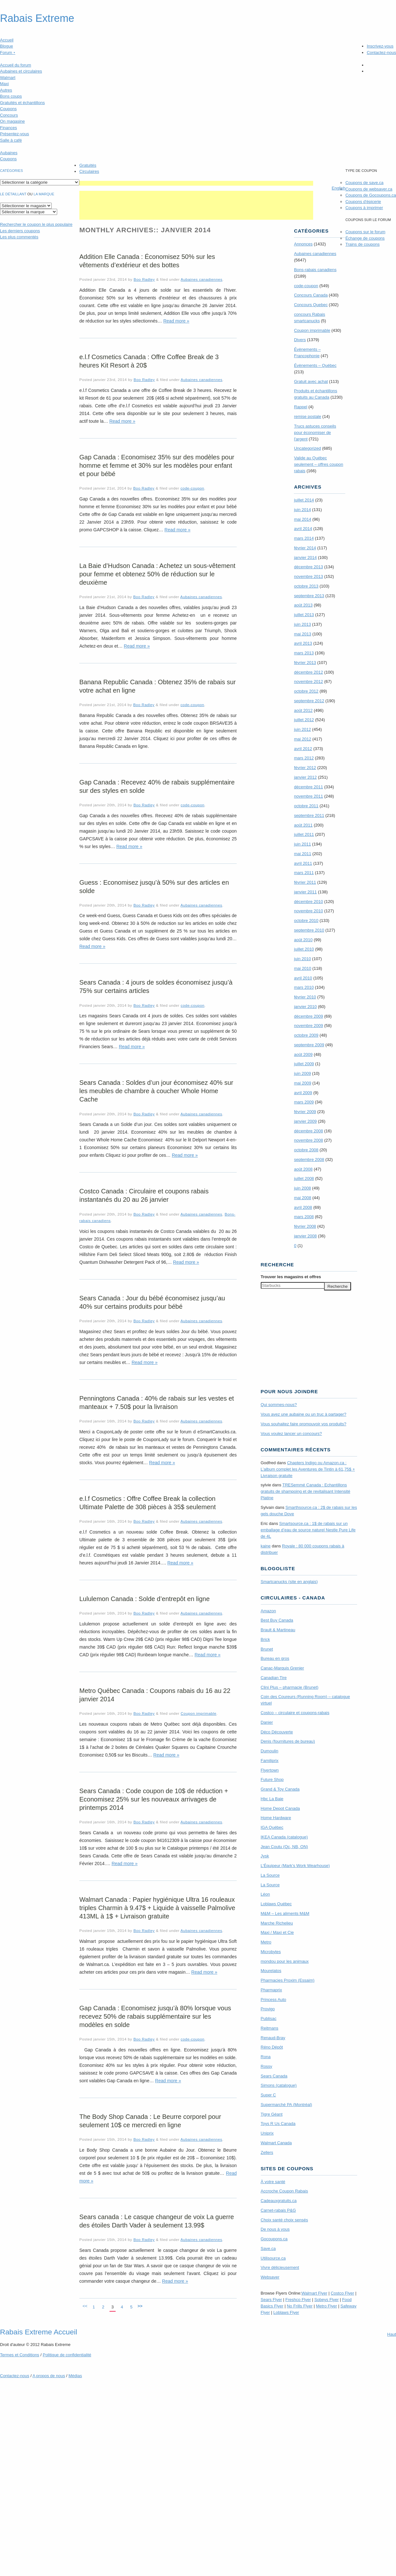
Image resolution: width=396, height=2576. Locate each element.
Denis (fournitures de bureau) (288, 1741)
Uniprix (267, 2133)
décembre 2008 (308, 1131)
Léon (265, 1894)
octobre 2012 (306, 691)
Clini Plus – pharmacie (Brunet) (290, 1687)
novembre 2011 (308, 796)
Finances (8, 127)
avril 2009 (303, 1092)
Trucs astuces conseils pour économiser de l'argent (315, 432)
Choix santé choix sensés (284, 2219)
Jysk (265, 1856)
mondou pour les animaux (285, 1961)
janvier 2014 (305, 557)
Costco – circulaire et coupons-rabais (295, 1712)
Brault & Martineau (278, 1629)
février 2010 (305, 997)
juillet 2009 (304, 1063)
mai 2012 (302, 739)
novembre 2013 (308, 576)
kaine (266, 1546)
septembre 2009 (309, 1044)
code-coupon (192, 488)
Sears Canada (274, 2076)
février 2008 (305, 1226)
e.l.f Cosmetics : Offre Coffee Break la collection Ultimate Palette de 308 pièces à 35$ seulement (147, 1502)
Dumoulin (269, 1750)
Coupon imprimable (198, 1713)
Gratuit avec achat (311, 381)
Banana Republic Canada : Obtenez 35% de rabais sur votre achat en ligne (157, 686)
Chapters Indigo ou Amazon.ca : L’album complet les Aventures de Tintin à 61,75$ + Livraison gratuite (308, 1469)
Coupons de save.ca (364, 182)
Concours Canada (311, 295)
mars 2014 (303, 538)
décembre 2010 (308, 901)
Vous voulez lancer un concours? (291, 1433)
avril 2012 (303, 748)
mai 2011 (302, 853)
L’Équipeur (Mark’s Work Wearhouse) (295, 1865)
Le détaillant (13, 194)
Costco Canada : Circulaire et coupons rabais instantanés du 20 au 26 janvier (143, 1195)
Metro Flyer (326, 2306)
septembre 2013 (309, 595)
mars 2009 (303, 1102)
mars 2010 (303, 987)
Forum (7, 52)
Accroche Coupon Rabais (284, 2191)
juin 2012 (302, 729)
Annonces (303, 244)
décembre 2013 (308, 566)
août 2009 (303, 1054)
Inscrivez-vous (380, 46)
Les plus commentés (19, 237)
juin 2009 (302, 1073)
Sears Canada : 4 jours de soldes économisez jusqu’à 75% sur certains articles (156, 986)
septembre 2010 (309, 930)
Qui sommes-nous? (279, 1404)
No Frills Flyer (299, 2306)
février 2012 (305, 767)
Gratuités (87, 165)
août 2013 (303, 605)
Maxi (4, 83)
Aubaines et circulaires (21, 71)
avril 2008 (303, 1207)
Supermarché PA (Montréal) (286, 2104)
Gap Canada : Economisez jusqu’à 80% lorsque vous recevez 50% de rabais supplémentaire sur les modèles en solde (155, 2016)
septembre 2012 (309, 700)
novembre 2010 (308, 910)
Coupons (8, 108)
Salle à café (11, 140)
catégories (11, 171)
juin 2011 (302, 844)
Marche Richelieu (277, 1923)
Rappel (300, 406)
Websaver (270, 2277)
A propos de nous (48, 2375)
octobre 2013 (306, 586)
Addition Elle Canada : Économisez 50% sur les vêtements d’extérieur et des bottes (147, 261)
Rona (266, 2056)
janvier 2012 (305, 777)
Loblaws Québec (276, 1903)
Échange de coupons (364, 238)
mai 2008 (302, 1197)
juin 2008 (302, 1188)
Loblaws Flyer (286, 2312)
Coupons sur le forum (365, 231)
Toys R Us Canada (278, 2123)
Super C (268, 2095)
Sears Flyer (271, 2299)
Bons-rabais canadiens (315, 269)
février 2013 (305, 662)
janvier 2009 (305, 1121)
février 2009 (305, 1111)
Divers (300, 339)
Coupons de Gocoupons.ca (370, 195)
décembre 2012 (308, 672)
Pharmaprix (271, 1989)
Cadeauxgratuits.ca (279, 2200)
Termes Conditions (19, 2354)
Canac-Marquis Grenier (282, 1668)
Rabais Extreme (37, 18)
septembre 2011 (309, 815)
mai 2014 (302, 519)
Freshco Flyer (298, 2299)
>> (139, 2306)
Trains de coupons (362, 244)
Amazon (268, 1610)
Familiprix (270, 1760)
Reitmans (269, 2028)
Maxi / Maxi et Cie (277, 1932)
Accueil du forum (15, 65)
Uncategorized (307, 448)
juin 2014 (302, 509)
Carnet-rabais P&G (278, 2210)
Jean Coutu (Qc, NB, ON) (284, 1846)
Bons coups (11, 96)
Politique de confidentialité (67, 2354)
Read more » (176, 320)
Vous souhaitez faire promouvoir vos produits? (304, 1423)
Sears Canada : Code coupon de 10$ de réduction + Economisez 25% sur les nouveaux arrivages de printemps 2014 (153, 1799)
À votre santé (273, 2181)
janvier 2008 (305, 1236)
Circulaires (89, 171)
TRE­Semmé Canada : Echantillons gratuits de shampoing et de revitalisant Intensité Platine (305, 1491)
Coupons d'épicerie (363, 201)
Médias (75, 2375)
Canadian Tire (274, 1677)
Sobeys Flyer (326, 2299)
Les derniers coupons (20, 230)
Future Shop (272, 1779)
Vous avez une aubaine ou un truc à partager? (304, 1414)
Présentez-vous (14, 133)
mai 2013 (302, 634)
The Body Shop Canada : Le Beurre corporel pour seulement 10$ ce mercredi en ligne (150, 2121)
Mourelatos (271, 1970)
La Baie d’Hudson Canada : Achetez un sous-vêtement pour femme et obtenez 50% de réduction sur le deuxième (157, 574)
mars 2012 (303, 758)
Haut (391, 2334)
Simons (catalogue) (279, 2085)
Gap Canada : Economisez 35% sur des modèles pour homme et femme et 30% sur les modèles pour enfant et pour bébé (156, 465)
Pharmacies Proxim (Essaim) (288, 1980)
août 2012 (303, 710)
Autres (6, 90)
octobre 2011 (306, 805)
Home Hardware (276, 1817)
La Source (270, 1875)
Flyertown (270, 1770)
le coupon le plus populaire (36, 224)
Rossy (266, 2066)
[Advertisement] (196, 183)
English (339, 188)
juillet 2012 (304, 719)
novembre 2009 (308, 1025)
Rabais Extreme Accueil (38, 2332)
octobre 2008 (306, 1149)
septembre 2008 (309, 1159)
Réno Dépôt (272, 2047)
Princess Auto (273, 1999)
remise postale (307, 416)
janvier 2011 (305, 892)
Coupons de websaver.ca (368, 189)
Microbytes (271, 1951)
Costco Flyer (342, 2293)
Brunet (267, 1649)
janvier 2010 (305, 1006)
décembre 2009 (308, 1016)
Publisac (269, 2018)
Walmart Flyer (314, 2293)
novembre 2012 (308, 681)
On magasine (12, 121)
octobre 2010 (306, 920)
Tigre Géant (272, 2114)
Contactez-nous (381, 52)
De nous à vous (275, 2229)
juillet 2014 (304, 500)
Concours (9, 115)
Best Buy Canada (277, 1620)
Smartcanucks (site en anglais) (289, 1581)
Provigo (268, 2008)
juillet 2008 (304, 1178)
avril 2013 (303, 643)
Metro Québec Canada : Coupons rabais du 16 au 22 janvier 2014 (154, 1695)
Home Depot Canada (280, 1808)
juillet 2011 (304, 834)
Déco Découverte (277, 1732)
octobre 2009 (306, 1035)
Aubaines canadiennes (202, 279)
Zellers (267, 2152)
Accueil (6, 40)
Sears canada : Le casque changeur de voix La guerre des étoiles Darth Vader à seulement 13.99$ (156, 2221)
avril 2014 (303, 528)
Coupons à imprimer (364, 207)
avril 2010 (303, 978)
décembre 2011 (308, 786)
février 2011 (305, 882)
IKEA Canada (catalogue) (284, 1837)
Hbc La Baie (272, 1798)
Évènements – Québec (315, 365)
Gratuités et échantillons (22, 102)
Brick (265, 1639)
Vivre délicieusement (280, 2267)
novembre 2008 (308, 1140)
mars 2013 (303, 653)
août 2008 (303, 1169)
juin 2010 (302, 958)
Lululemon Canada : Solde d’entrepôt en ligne (144, 1598)
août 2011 (303, 825)
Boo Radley (144, 279)
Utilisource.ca (273, 2258)
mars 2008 (303, 1216)
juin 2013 (302, 624)
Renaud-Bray (273, 2037)
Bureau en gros (275, 1658)
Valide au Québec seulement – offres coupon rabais (318, 464)
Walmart (7, 77)
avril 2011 (303, 863)
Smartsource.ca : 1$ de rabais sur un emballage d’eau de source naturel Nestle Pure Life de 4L (308, 1530)
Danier (267, 1722)
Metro (266, 1942)
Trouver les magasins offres (291, 1276)
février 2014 (305, 547)
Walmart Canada (276, 2142)
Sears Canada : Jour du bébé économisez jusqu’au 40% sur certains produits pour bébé (152, 1302)
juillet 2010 (304, 949)
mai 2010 (302, 968)
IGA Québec (272, 1827)
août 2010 (303, 939)
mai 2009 (302, 1083)
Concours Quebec (311, 304)
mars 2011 (303, 872)
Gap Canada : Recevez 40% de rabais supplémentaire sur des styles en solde (157, 786)
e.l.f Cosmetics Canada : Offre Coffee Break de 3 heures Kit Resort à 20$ (149, 361)
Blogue (6, 46)
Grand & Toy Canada (280, 1789)
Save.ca (268, 2248)
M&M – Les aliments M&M (285, 1913)
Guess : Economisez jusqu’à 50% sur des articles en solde (154, 886)
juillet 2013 (304, 614)
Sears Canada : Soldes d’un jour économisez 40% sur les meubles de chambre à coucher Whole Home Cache (156, 1091)
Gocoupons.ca (274, 2238)
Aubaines (8, 152)
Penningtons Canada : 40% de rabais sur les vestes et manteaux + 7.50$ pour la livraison (156, 1402)
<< (85, 2306)
